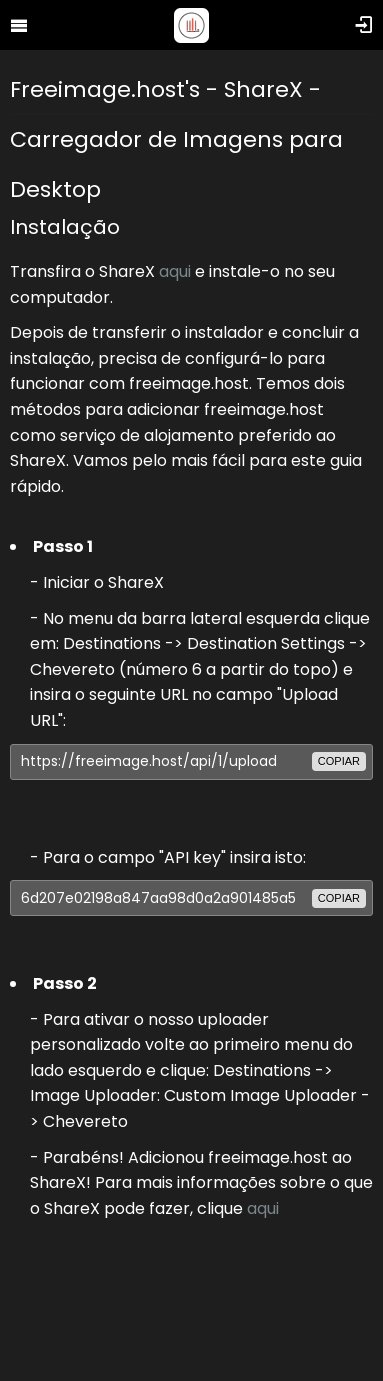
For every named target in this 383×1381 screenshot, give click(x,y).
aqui (175, 271)
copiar (339, 761)
